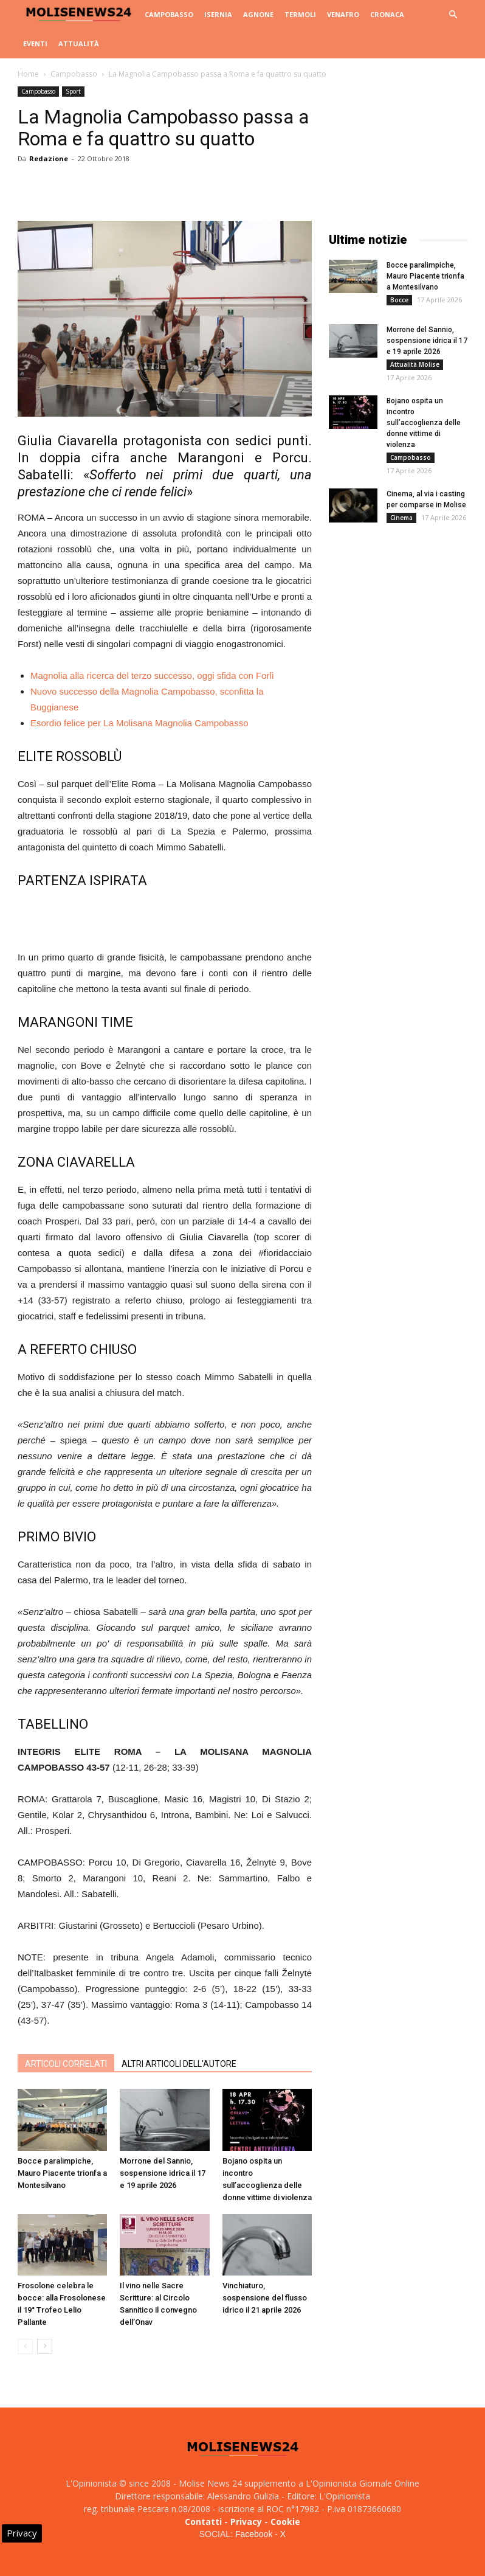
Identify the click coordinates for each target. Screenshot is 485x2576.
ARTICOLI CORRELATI (66, 2064)
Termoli (300, 14)
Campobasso (169, 14)
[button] (452, 15)
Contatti (203, 2521)
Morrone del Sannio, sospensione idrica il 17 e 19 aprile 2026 (162, 2173)
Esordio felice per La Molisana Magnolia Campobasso (139, 723)
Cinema (401, 517)
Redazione (48, 158)
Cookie (285, 2521)
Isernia (218, 14)
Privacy (246, 2521)
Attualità (78, 43)
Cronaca (387, 14)
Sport (73, 91)
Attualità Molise (414, 364)
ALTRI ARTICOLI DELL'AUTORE (179, 2064)
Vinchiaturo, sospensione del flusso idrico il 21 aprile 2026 (264, 2297)
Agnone (258, 14)
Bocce (399, 300)
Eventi (35, 43)
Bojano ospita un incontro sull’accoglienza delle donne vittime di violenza (424, 423)
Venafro (343, 14)
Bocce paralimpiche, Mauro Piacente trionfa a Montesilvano (62, 2173)
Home (28, 74)
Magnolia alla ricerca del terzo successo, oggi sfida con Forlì (152, 675)
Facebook (253, 2534)
